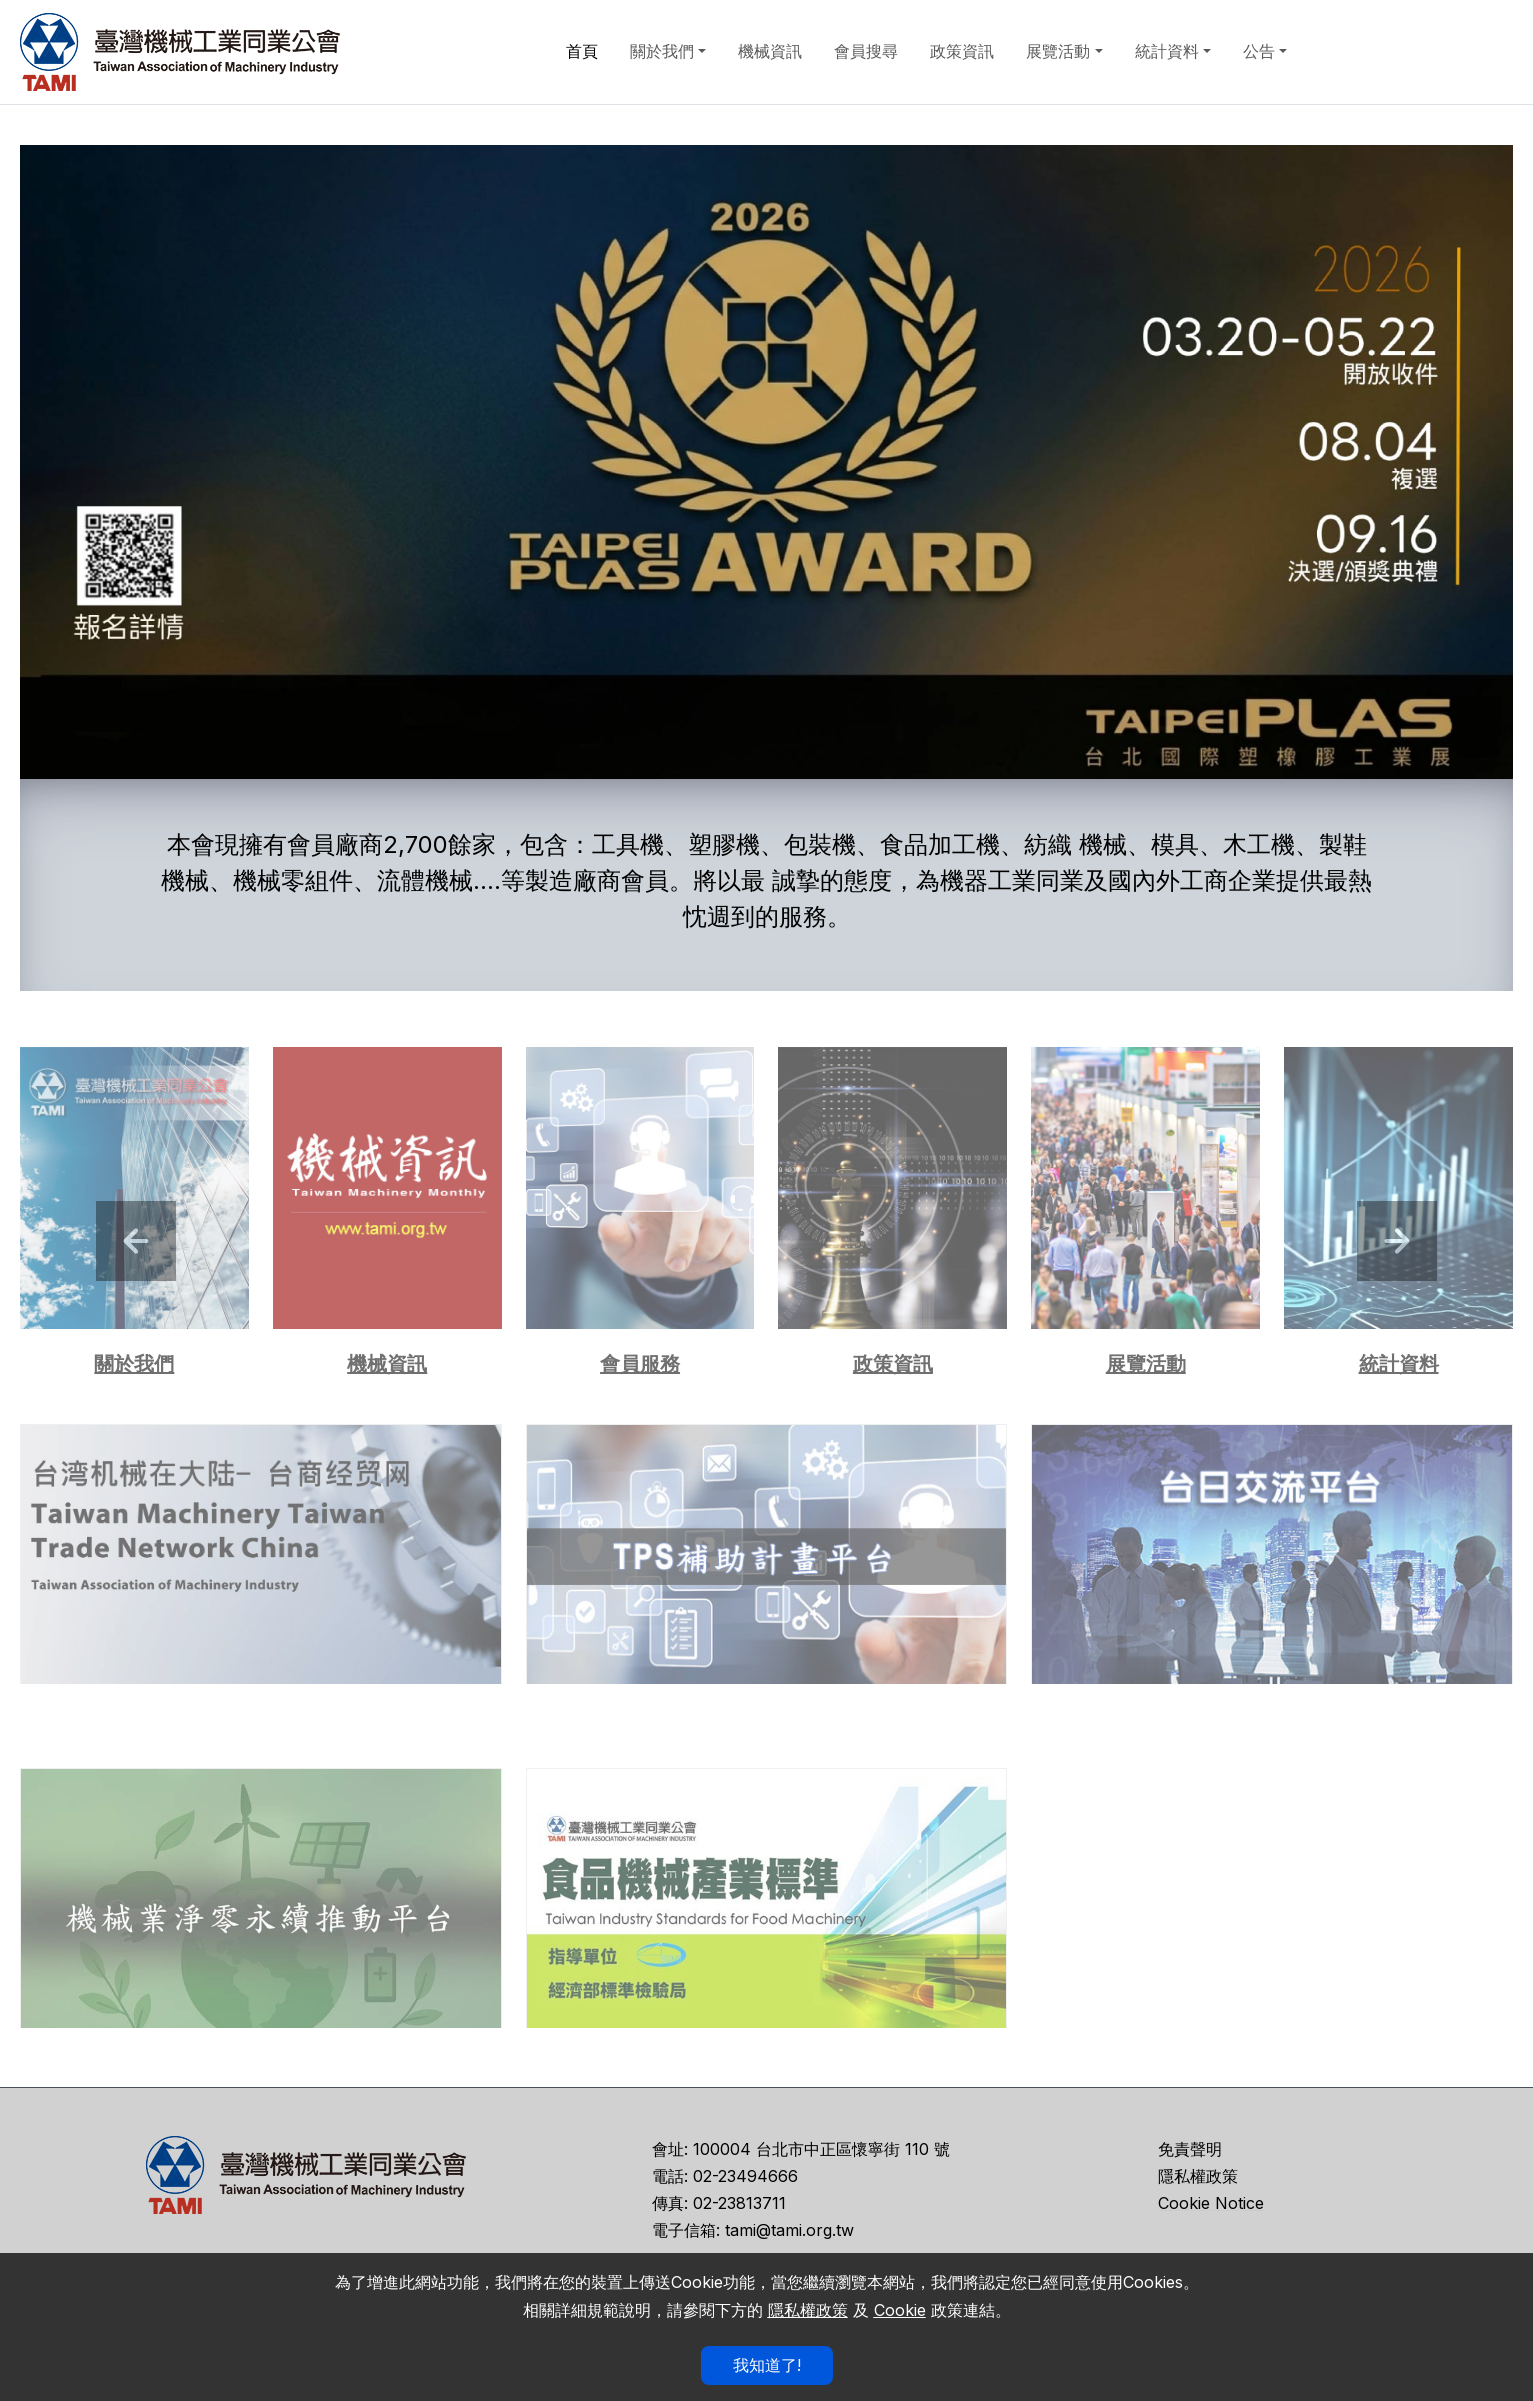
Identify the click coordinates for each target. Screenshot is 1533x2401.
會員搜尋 (866, 51)
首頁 (582, 51)
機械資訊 (770, 51)
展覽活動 (1058, 51)
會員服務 (640, 1364)
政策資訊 (962, 51)
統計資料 (1167, 51)
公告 (1259, 51)
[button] (136, 1241)
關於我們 (662, 51)
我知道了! (767, 2365)
